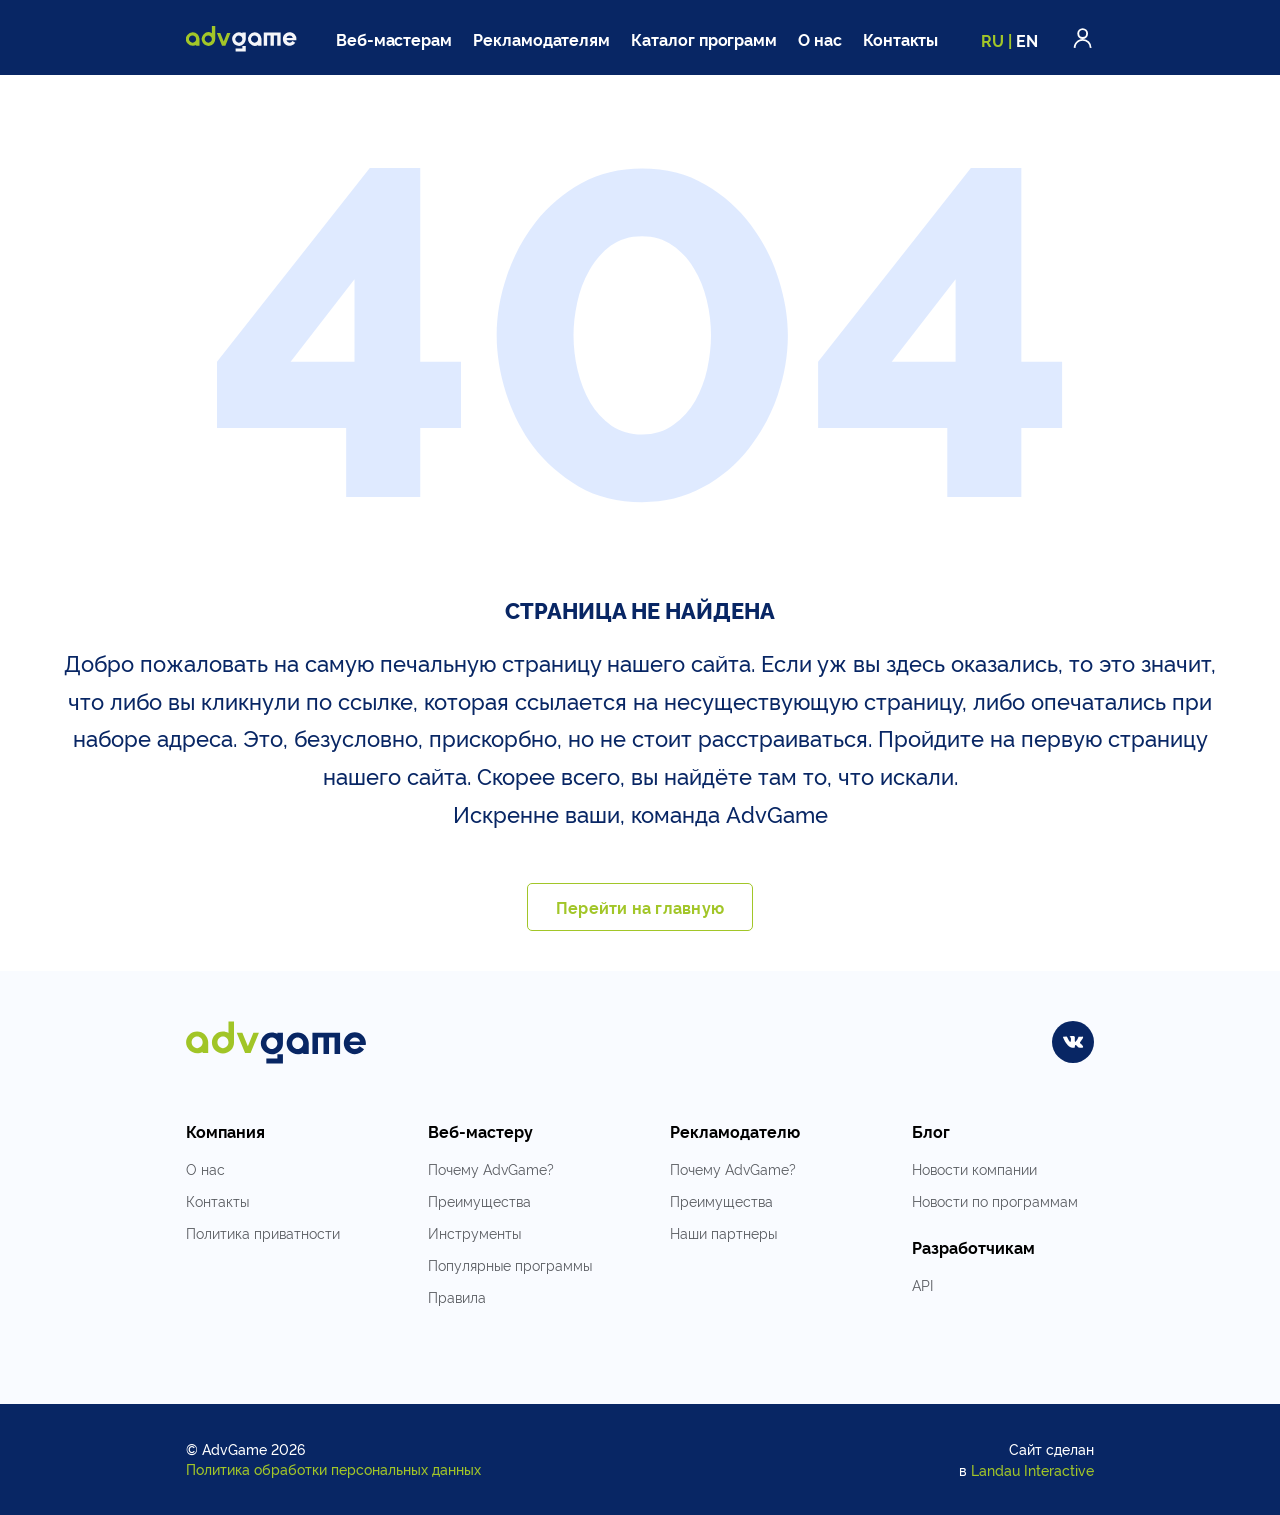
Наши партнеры (723, 1232)
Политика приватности (263, 1232)
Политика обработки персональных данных (333, 1468)
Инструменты (474, 1232)
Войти (1083, 38)
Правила (457, 1296)
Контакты (901, 39)
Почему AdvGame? (491, 1168)
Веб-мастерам (394, 39)
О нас (820, 39)
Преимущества (479, 1200)
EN (1027, 40)
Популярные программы (510, 1264)
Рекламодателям (541, 39)
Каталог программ (704, 39)
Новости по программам (995, 1200)
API (922, 1284)
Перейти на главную (640, 907)
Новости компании (974, 1168)
